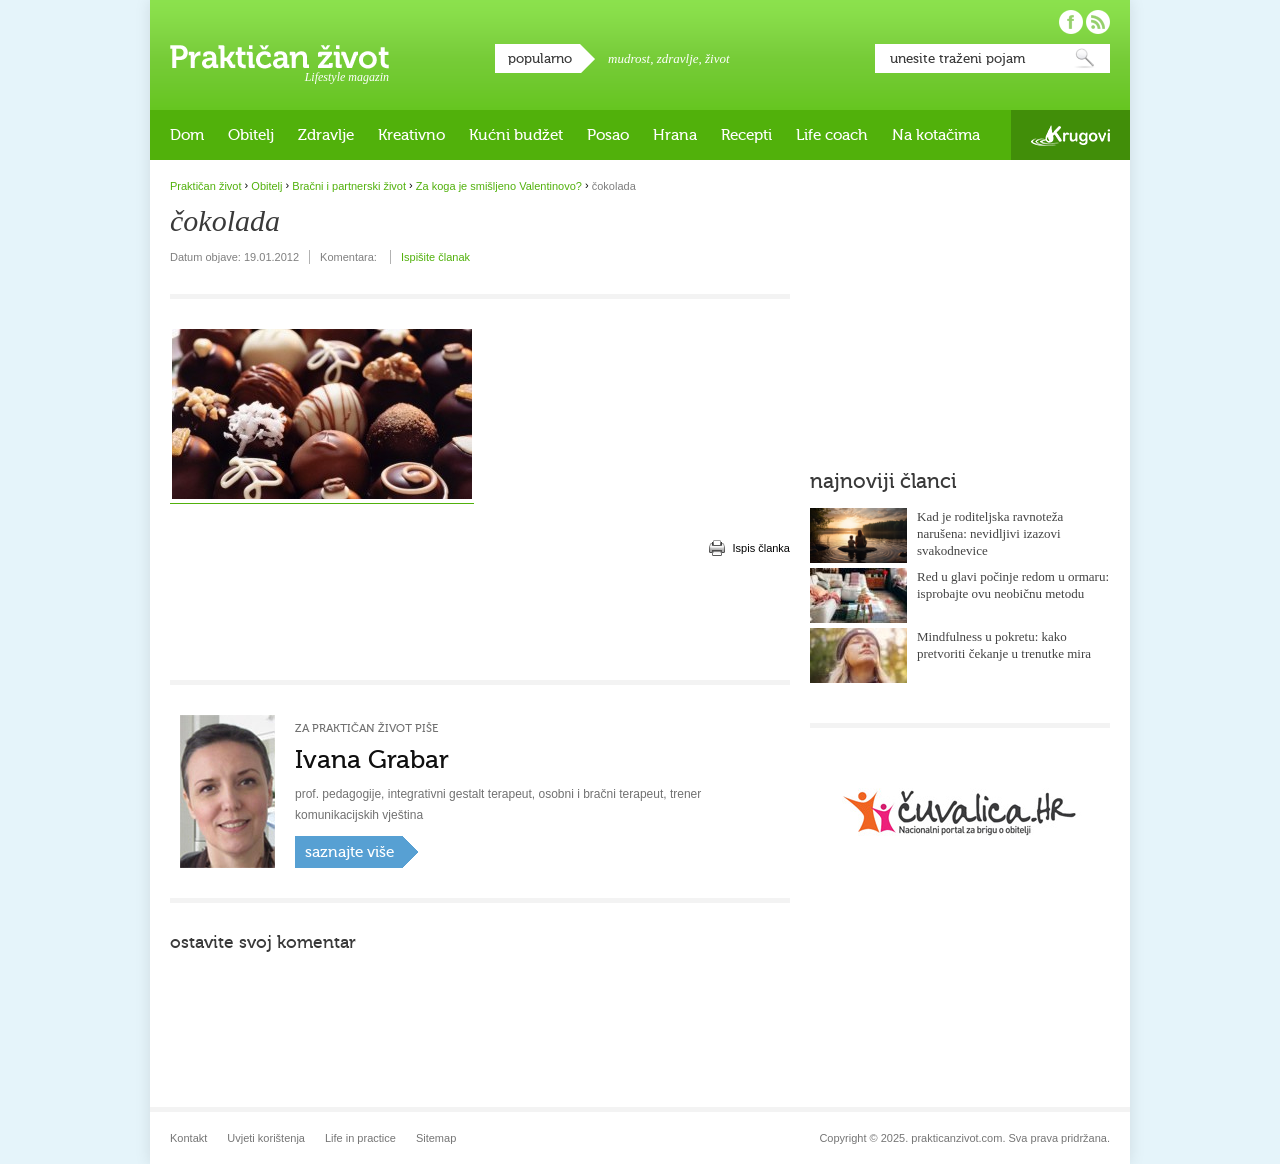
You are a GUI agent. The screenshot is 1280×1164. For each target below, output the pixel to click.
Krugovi (1070, 135)
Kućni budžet (516, 135)
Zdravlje (326, 135)
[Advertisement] (480, 620)
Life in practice (360, 1138)
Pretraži (1085, 58)
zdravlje (678, 58)
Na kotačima (936, 135)
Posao (608, 135)
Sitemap (436, 1138)
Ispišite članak (435, 257)
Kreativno (411, 135)
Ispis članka (761, 548)
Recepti (746, 135)
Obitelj (251, 135)
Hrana (675, 135)
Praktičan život (279, 57)
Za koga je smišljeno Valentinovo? (499, 186)
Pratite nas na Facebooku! (1071, 22)
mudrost (629, 58)
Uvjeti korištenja (266, 1138)
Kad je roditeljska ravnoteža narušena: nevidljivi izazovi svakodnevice (990, 533)
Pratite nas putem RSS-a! (1098, 22)
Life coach (832, 135)
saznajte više (349, 852)
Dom (187, 135)
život (717, 58)
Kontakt (188, 1138)
